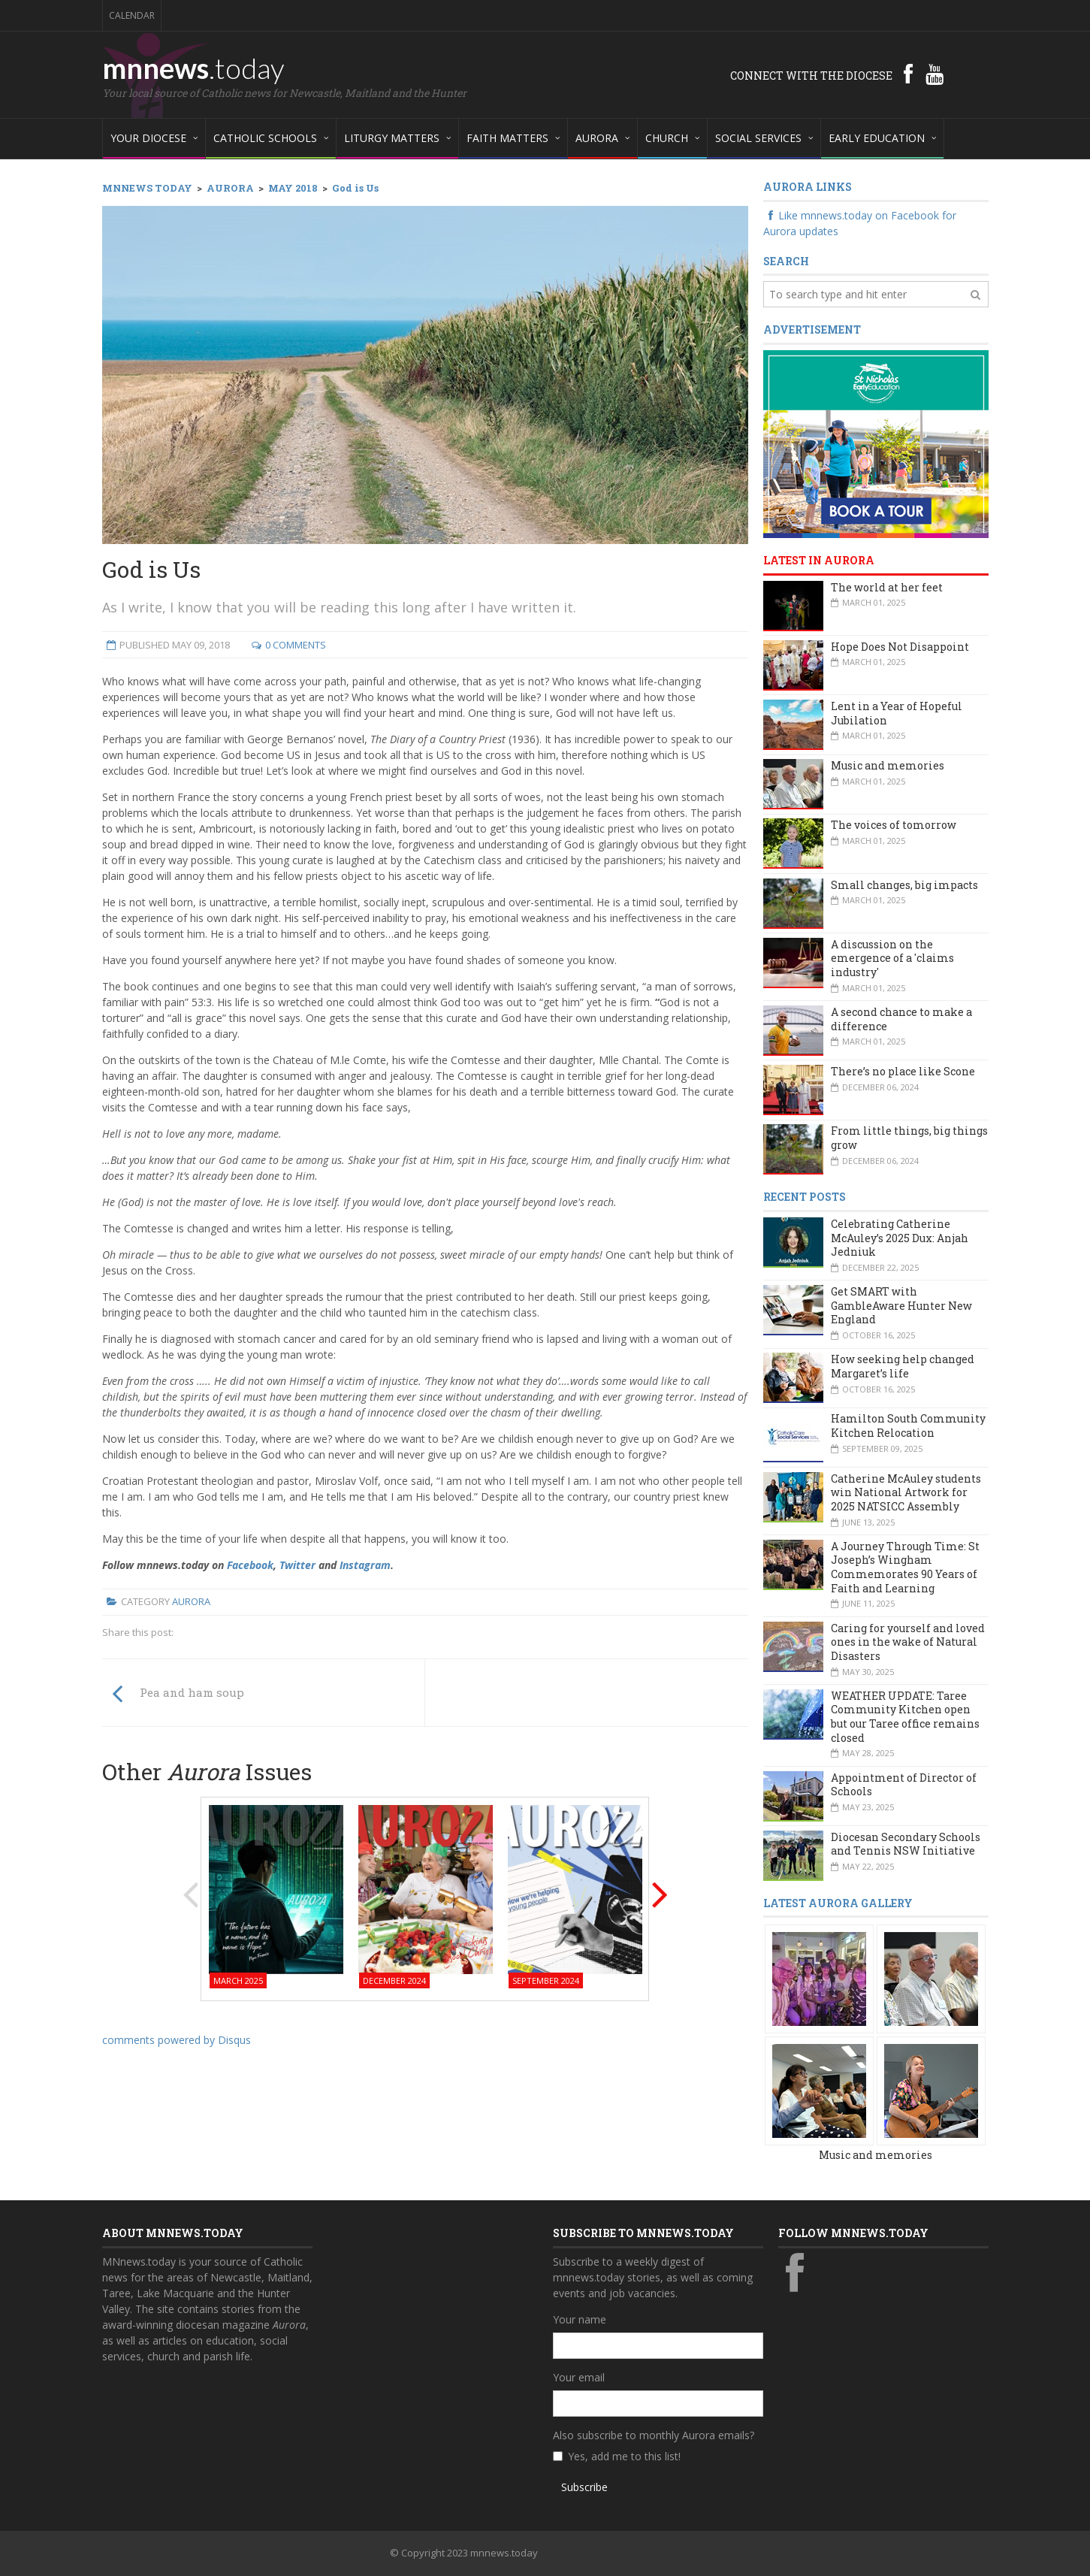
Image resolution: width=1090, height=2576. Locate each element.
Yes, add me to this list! (624, 2456)
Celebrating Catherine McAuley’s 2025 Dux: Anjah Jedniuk (899, 1238)
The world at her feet (887, 587)
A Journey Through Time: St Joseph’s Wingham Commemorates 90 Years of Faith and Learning (905, 1567)
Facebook (250, 1565)
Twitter (297, 1565)
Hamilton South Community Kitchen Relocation (908, 1425)
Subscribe (584, 2487)
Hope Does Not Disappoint (900, 646)
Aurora (191, 1601)
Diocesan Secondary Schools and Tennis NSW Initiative (905, 1844)
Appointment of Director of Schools (904, 1784)
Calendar (132, 15)
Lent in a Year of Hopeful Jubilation (896, 713)
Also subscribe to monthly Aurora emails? (653, 2435)
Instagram (365, 1565)
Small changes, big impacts (904, 885)
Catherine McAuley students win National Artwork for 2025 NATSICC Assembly (906, 1492)
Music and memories (887, 765)
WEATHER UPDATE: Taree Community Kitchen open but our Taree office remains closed (905, 1717)
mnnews (193, 67)
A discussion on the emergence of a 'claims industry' (892, 958)
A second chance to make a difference (901, 1019)
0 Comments (295, 645)
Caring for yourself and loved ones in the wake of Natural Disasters (908, 1642)
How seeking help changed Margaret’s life (902, 1366)
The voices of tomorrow (893, 825)
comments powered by (176, 2040)
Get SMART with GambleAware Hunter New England (901, 1305)
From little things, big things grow (909, 1137)
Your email (579, 2377)
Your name (579, 2319)
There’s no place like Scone (903, 1071)
